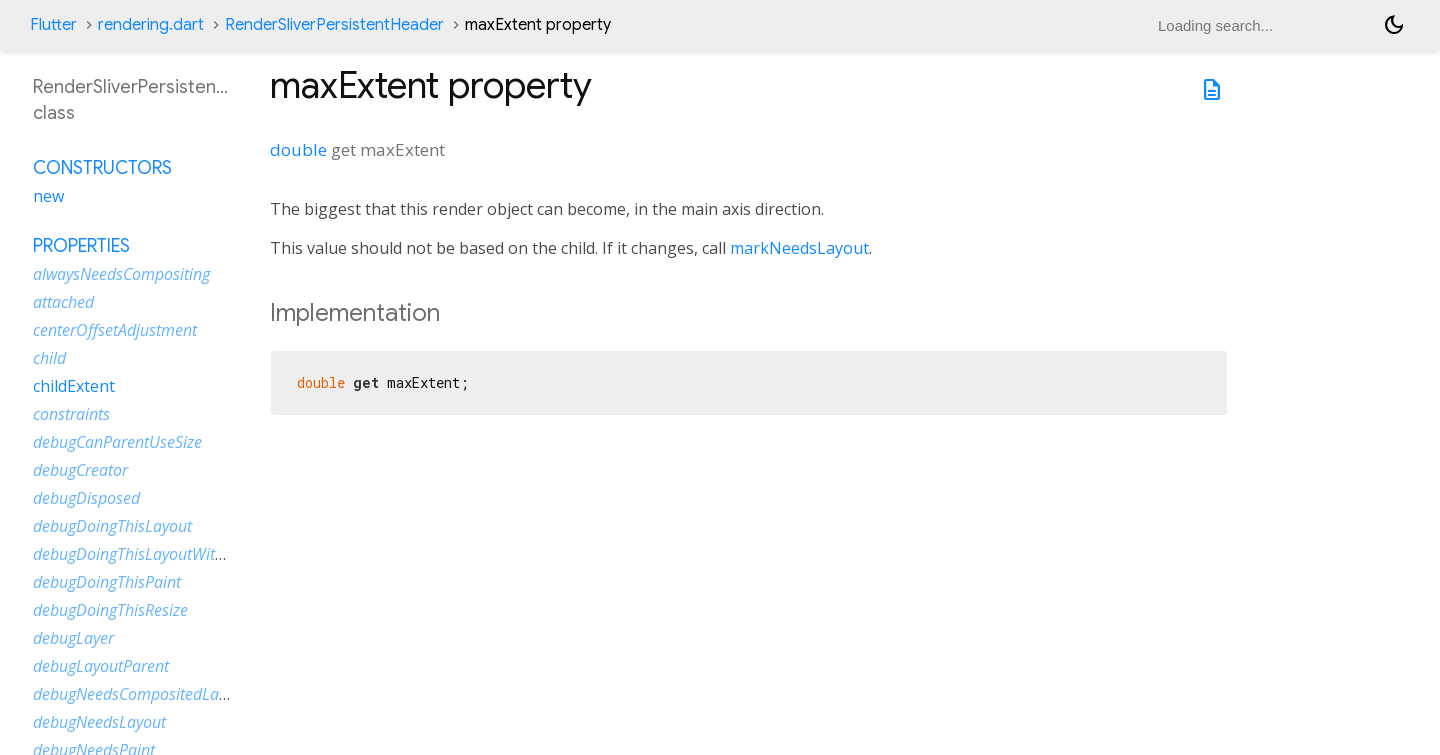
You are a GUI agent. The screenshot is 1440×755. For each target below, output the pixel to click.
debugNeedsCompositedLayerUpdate (162, 694)
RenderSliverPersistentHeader (334, 25)
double (298, 149)
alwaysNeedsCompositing (121, 274)
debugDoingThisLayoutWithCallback (158, 554)
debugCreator (80, 470)
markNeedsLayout (799, 248)
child (49, 358)
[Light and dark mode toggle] (1394, 25)
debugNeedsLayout (99, 722)
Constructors (102, 168)
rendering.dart (151, 25)
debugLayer (73, 638)
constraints (71, 414)
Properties (81, 246)
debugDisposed (86, 498)
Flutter (53, 25)
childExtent (74, 386)
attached (63, 302)
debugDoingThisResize (110, 610)
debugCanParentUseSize (117, 442)
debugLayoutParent (101, 666)
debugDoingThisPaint (107, 582)
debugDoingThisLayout (112, 526)
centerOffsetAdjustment (115, 330)
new (48, 196)
